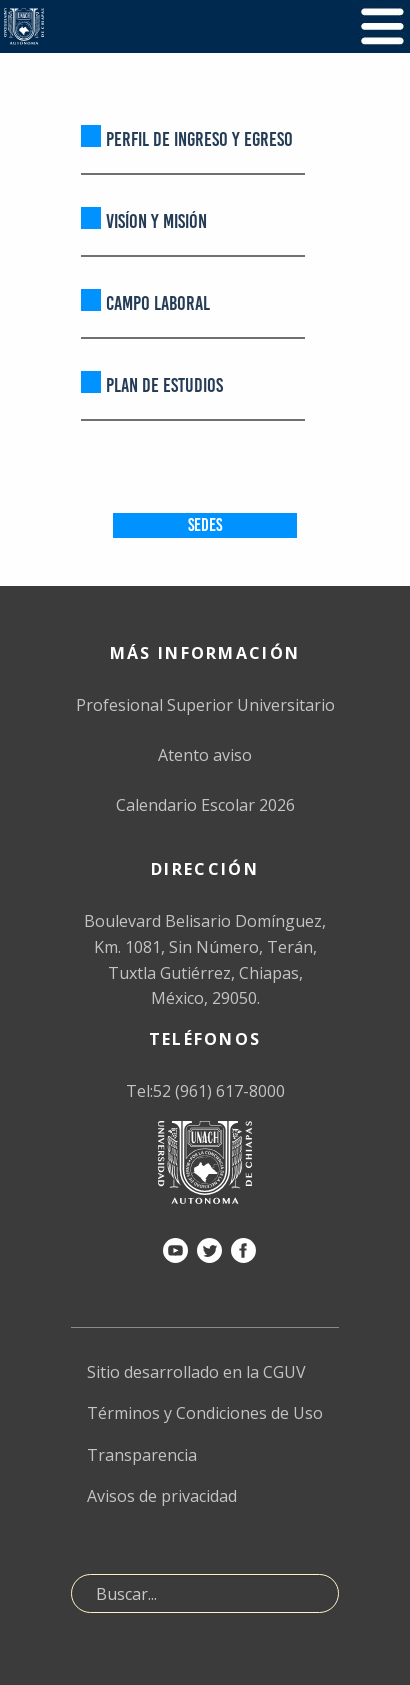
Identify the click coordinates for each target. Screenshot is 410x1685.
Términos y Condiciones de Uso (205, 1413)
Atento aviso (205, 755)
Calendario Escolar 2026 (205, 805)
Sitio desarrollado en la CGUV (196, 1372)
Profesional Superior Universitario (205, 705)
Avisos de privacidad (162, 1496)
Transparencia (142, 1455)
